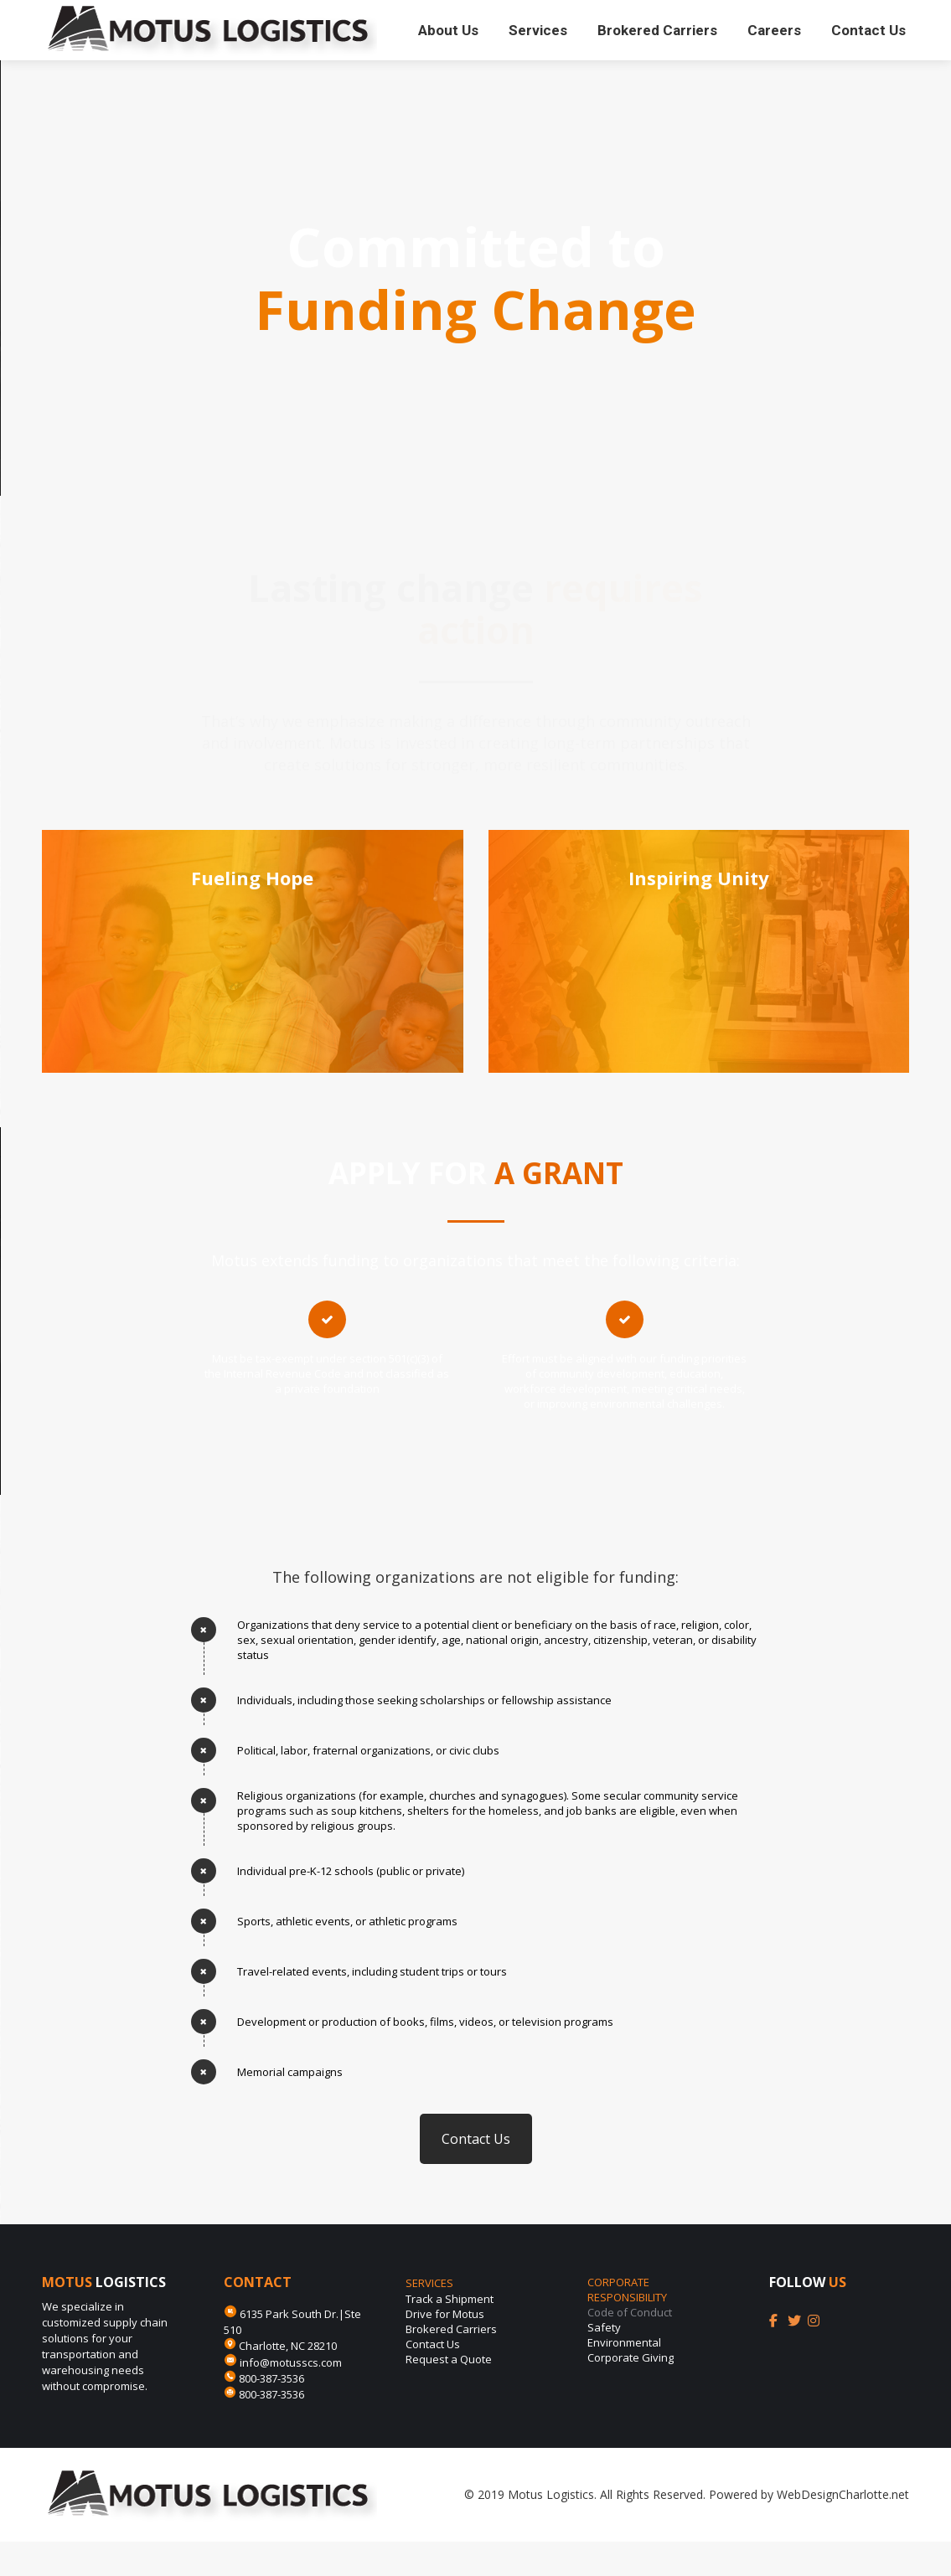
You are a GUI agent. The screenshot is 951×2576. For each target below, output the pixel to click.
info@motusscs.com (293, 2396)
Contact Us (476, 2173)
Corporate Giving (630, 2391)
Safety (604, 2361)
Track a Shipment (450, 2333)
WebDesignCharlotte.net (843, 2529)
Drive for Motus (445, 2348)
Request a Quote (449, 2393)
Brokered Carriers (451, 2363)
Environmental (624, 2376)
